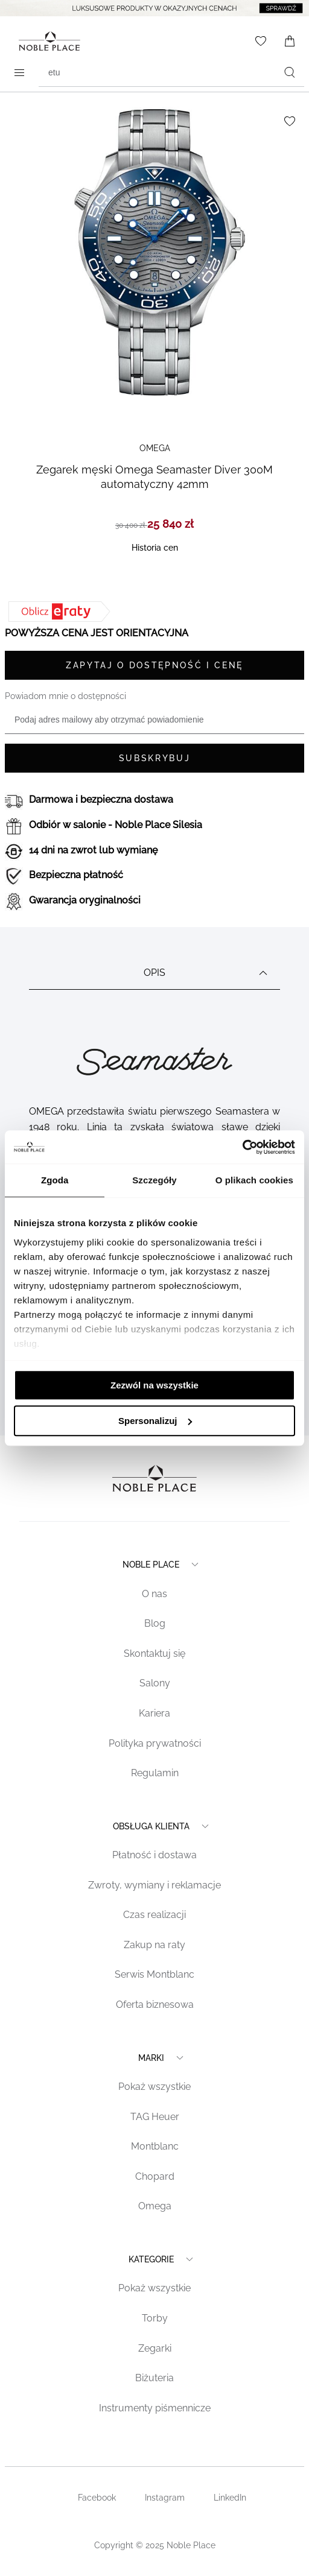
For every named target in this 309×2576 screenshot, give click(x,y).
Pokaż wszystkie (154, 2086)
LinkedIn (230, 2497)
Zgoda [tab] (55, 1180)
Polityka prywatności (155, 1743)
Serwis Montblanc (154, 1974)
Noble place (162, 1565)
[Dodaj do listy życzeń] (289, 121)
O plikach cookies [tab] (254, 1180)
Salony (154, 1683)
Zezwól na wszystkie (154, 1385)
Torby (155, 2318)
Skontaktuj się (154, 1653)
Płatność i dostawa (154, 1855)
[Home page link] (47, 41)
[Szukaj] (289, 72)
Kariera (154, 1713)
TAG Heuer (154, 2116)
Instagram (165, 2497)
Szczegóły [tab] (154, 1180)
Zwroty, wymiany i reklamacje (154, 1885)
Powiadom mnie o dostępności (65, 696)
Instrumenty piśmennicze (155, 2408)
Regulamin (155, 1773)
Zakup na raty (154, 1945)
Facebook (97, 2497)
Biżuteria (154, 2378)
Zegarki (154, 2348)
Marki (162, 2058)
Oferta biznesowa (155, 2004)
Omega (154, 2206)
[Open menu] (19, 72)
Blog (154, 1623)
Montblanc (155, 2146)
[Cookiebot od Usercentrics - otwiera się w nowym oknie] (242, 1147)
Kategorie (162, 2259)
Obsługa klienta (162, 1826)
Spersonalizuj (155, 1421)
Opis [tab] (207, 973)
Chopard (154, 2176)
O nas (154, 1594)
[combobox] (171, 72)
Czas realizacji (154, 1914)
